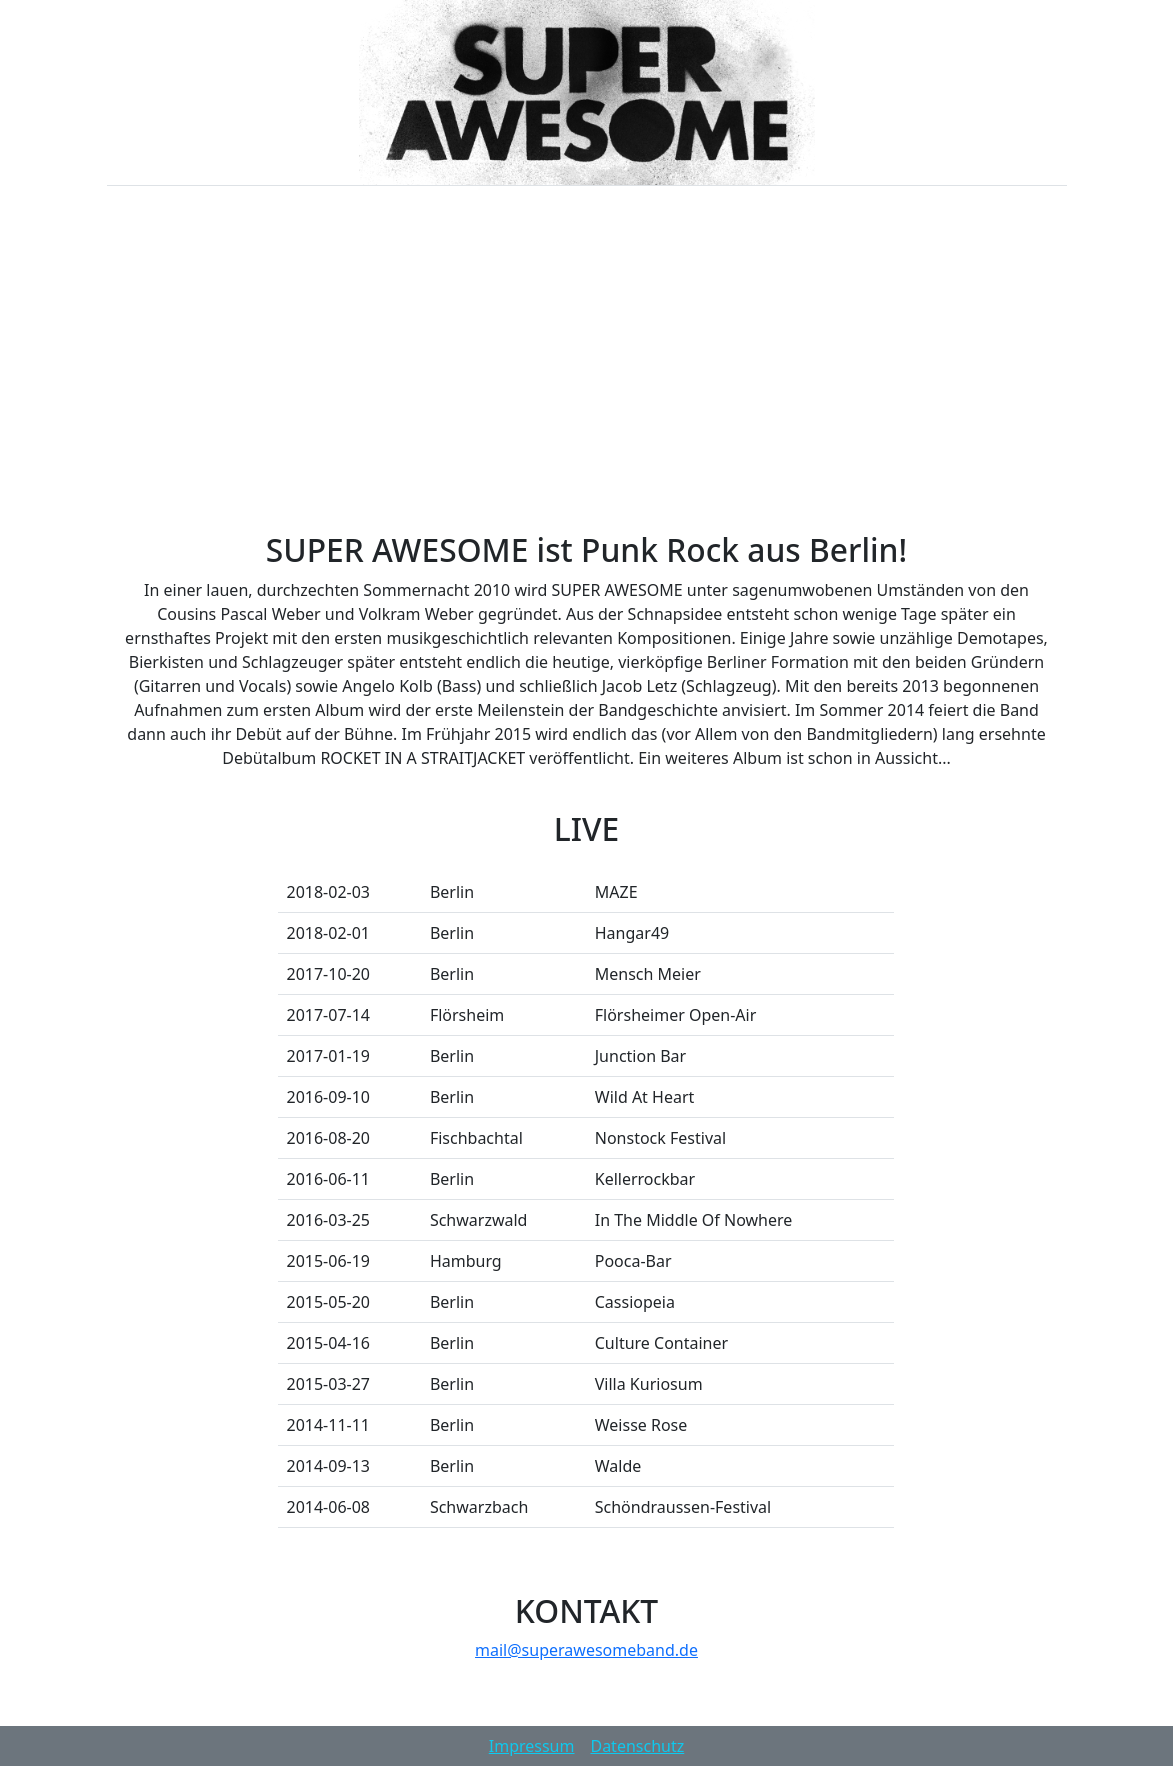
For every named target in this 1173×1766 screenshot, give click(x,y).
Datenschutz (637, 1746)
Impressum (532, 1746)
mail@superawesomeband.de (586, 1650)
